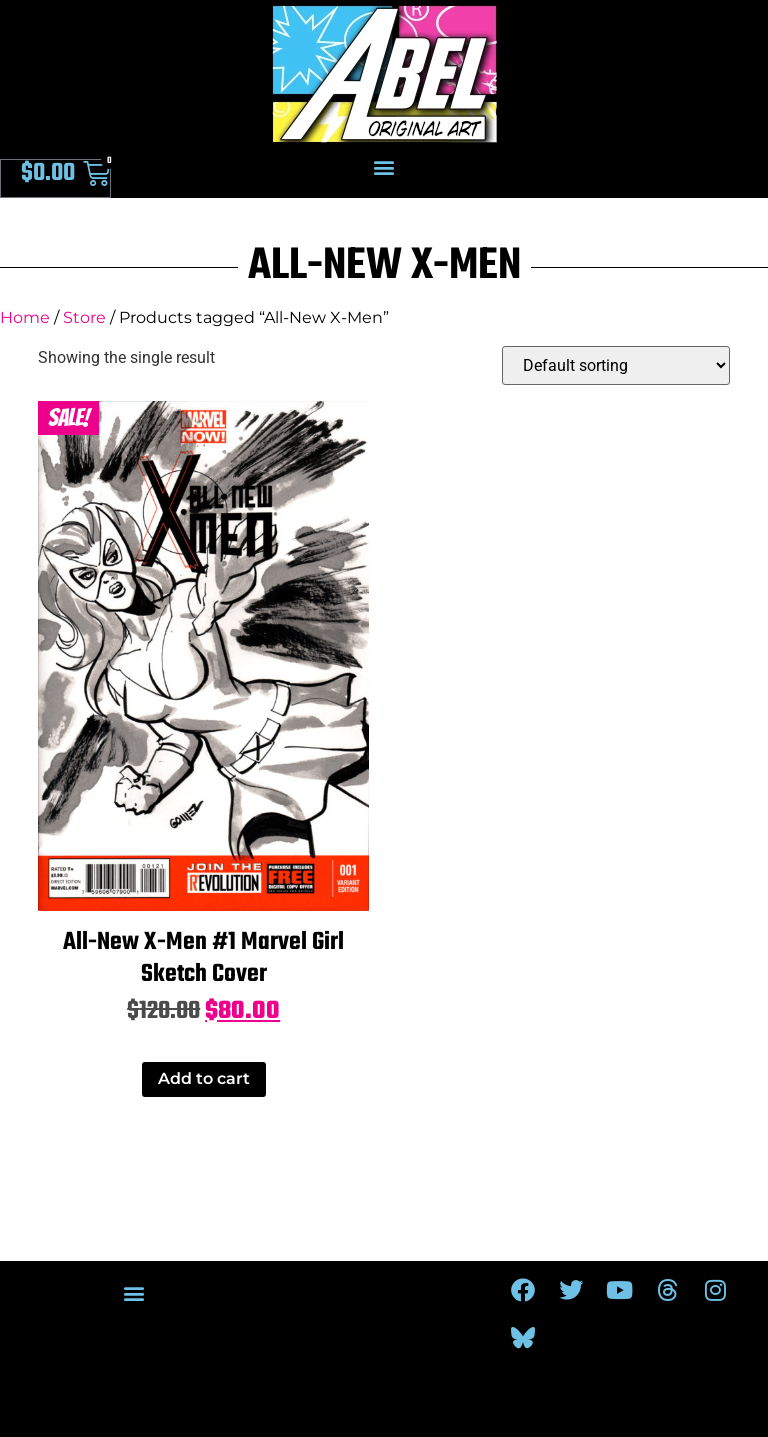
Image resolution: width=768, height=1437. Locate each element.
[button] (384, 166)
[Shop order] (616, 365)
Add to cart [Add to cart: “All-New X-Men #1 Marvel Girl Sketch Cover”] (204, 1078)
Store (84, 317)
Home (25, 317)
